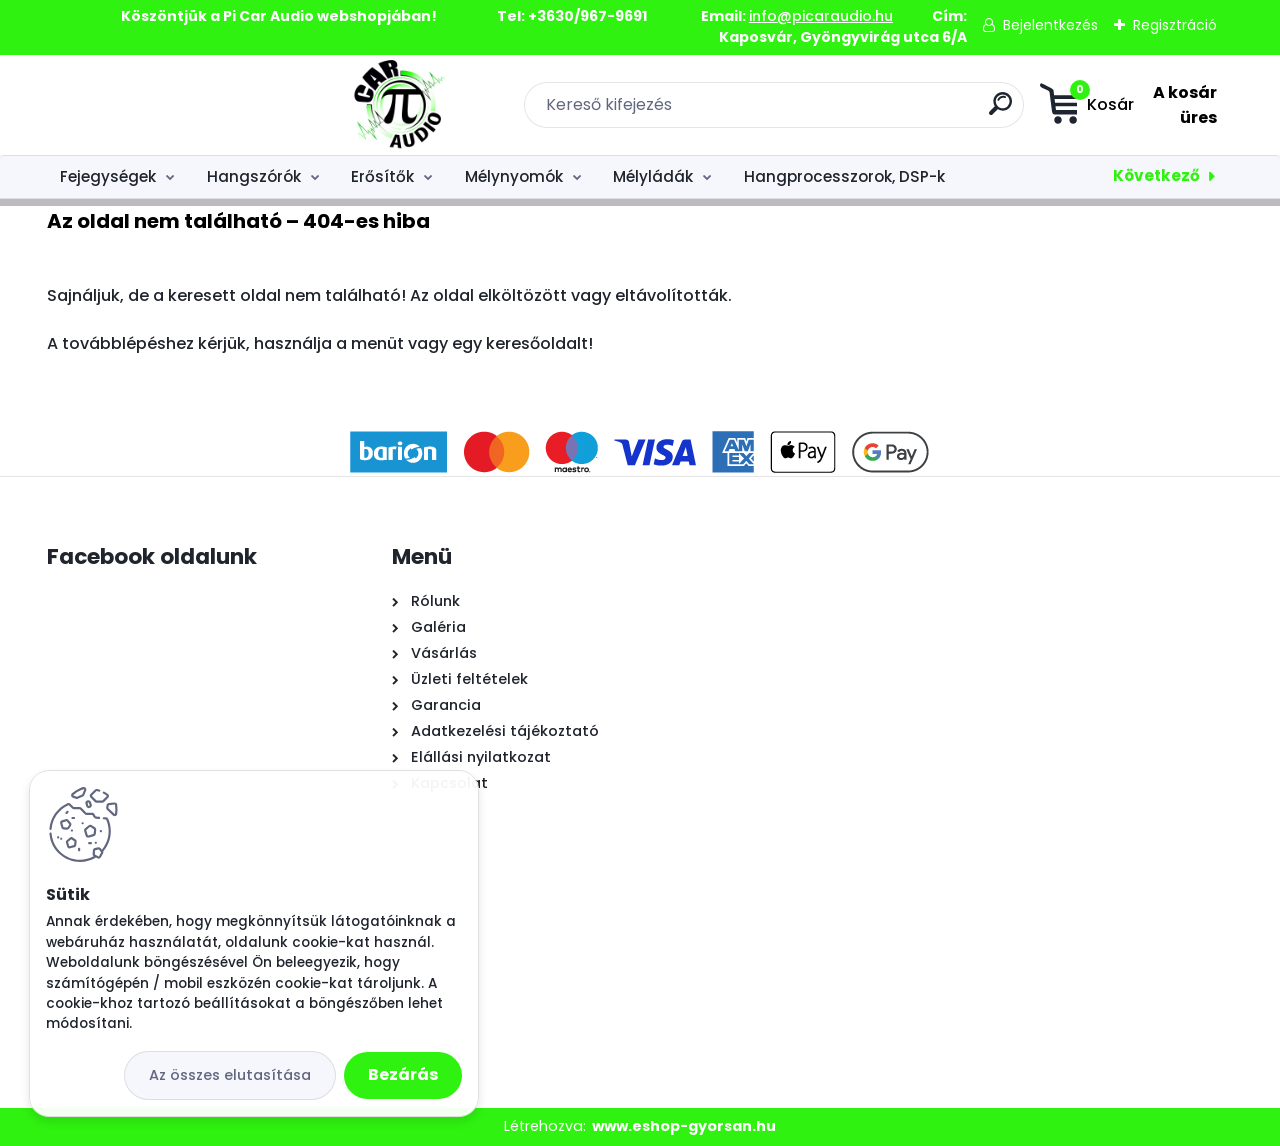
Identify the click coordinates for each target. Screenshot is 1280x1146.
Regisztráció (1175, 25)
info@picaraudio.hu (821, 16)
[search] (865, 111)
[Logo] (169, 105)
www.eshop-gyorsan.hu (684, 1126)
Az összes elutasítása (230, 1075)
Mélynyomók (514, 176)
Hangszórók (254, 176)
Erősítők (382, 176)
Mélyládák (653, 176)
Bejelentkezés (1050, 25)
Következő (1156, 175)
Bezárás (403, 1074)
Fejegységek (108, 176)
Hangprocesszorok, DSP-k (844, 176)
